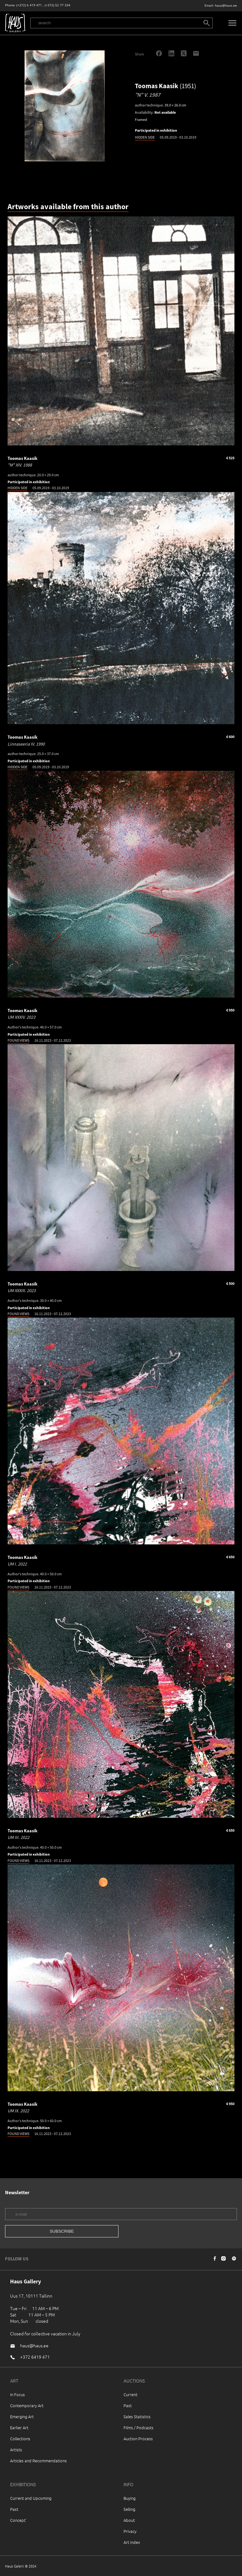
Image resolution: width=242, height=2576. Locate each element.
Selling (129, 2509)
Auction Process (138, 2438)
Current (130, 2394)
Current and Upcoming (30, 2498)
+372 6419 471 (35, 2356)
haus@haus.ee (226, 5)
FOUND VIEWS (18, 1040)
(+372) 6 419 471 (29, 5)
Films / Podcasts (138, 2427)
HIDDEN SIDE (145, 137)
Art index (132, 2542)
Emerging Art (22, 2416)
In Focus (17, 2394)
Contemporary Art (26, 2405)
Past (128, 2405)
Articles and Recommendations (38, 2461)
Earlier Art (19, 2427)
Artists (16, 2450)
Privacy (130, 2531)
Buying (129, 2498)
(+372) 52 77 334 (57, 5)
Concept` (18, 2520)
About (129, 2520)
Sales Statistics (137, 2416)
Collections (20, 2438)
